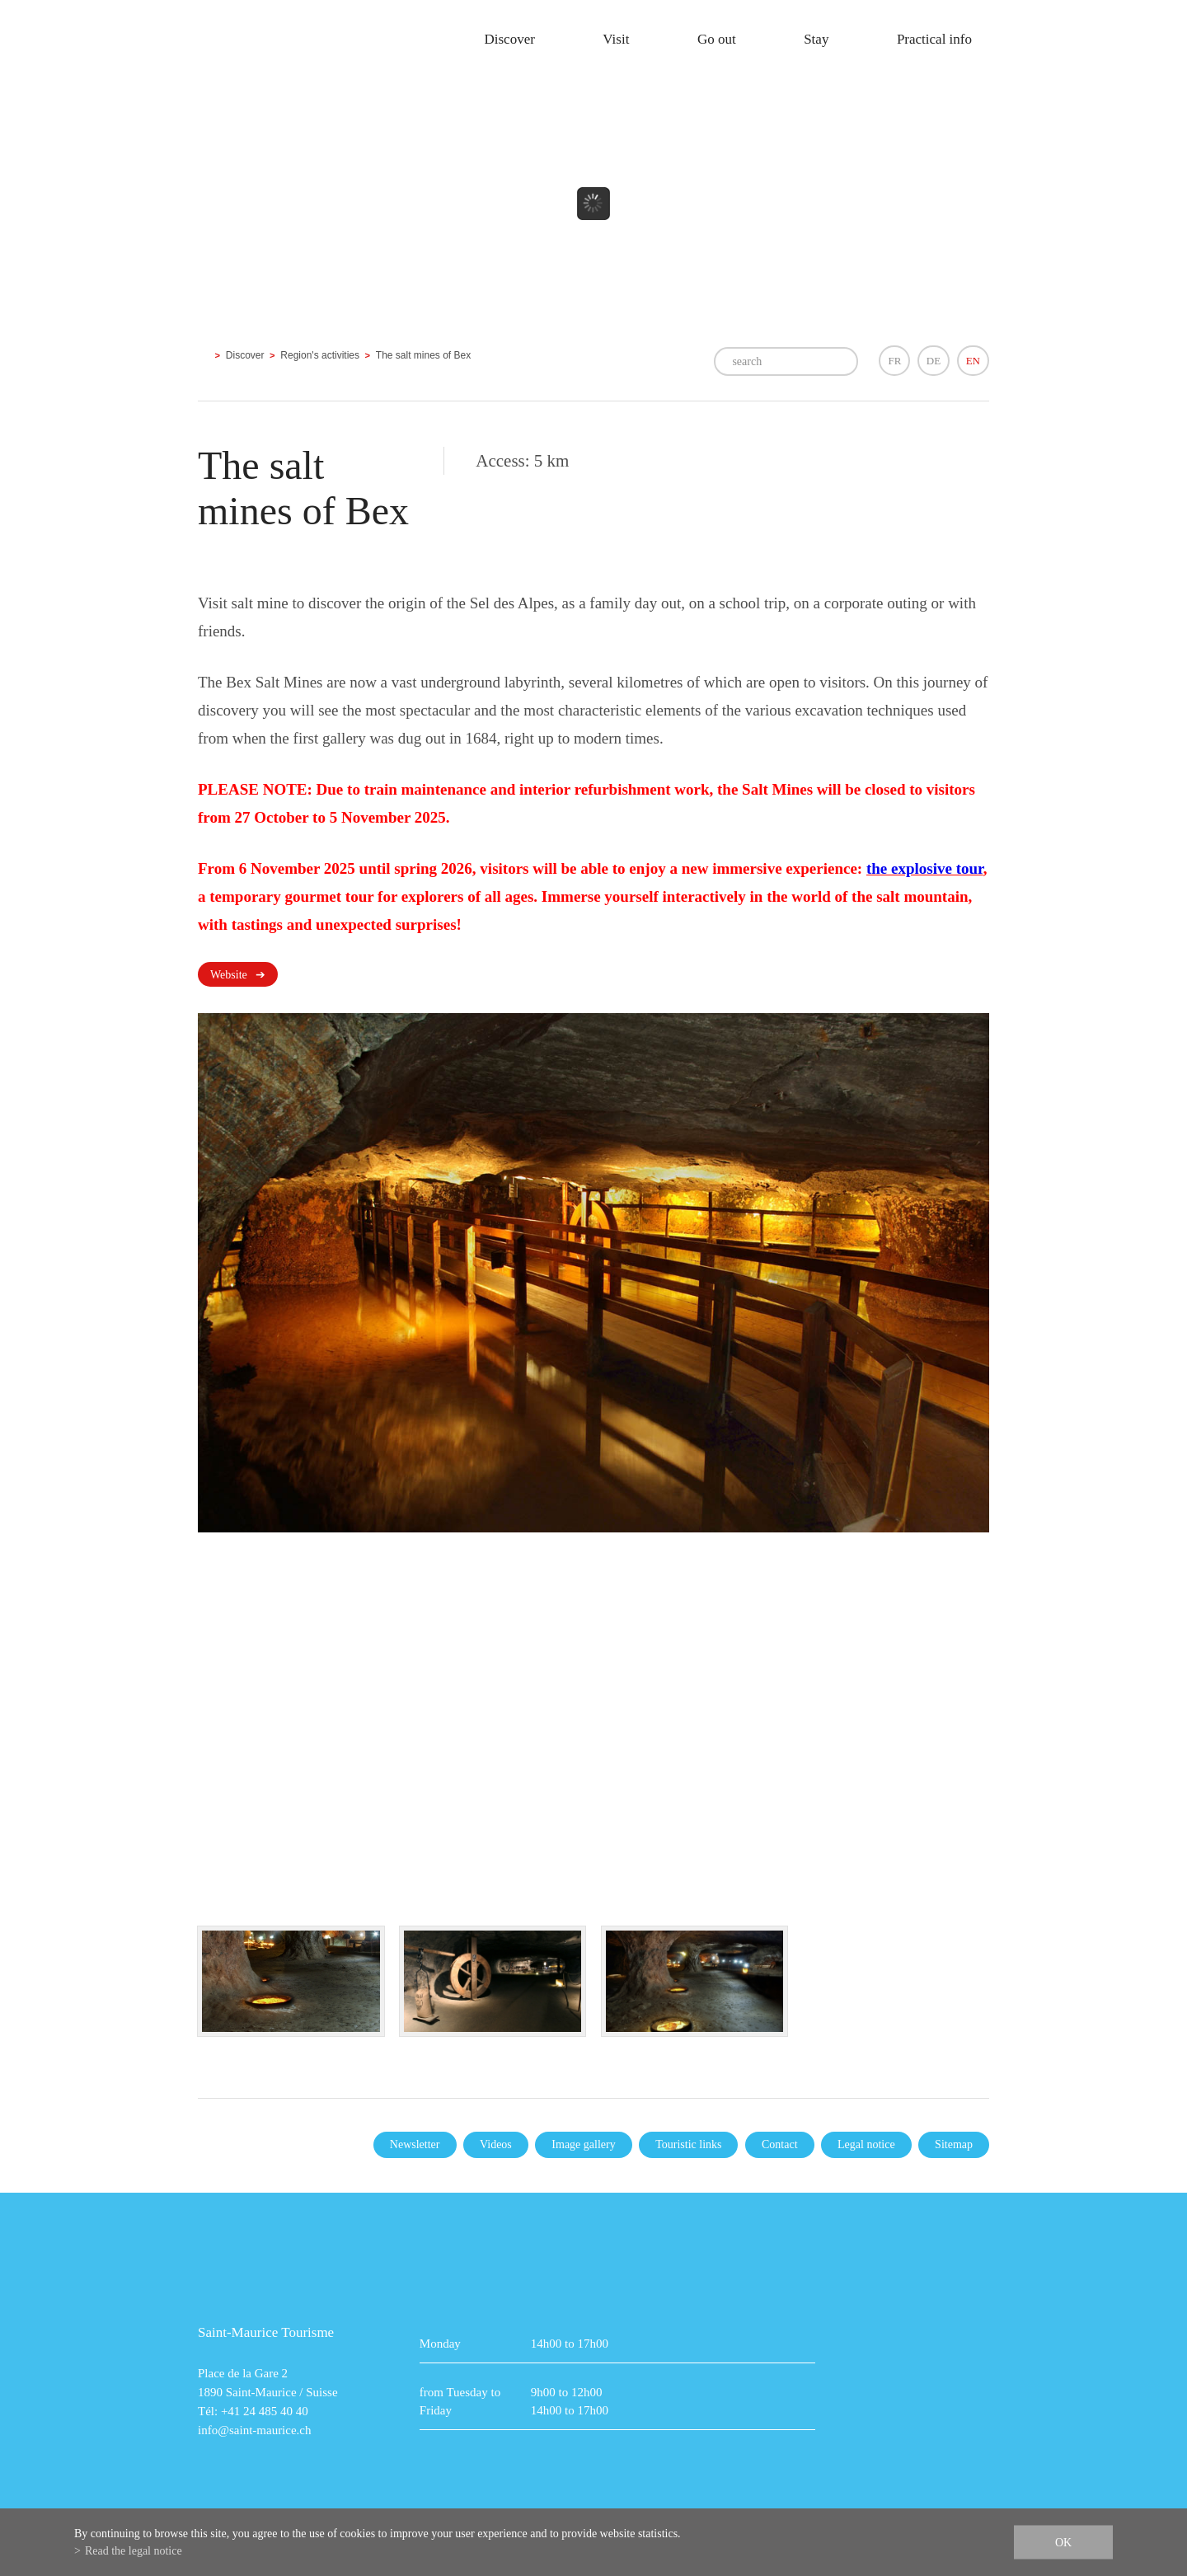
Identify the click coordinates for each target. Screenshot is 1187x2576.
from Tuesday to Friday (460, 2401)
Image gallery (583, 2144)
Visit (616, 39)
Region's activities (319, 355)
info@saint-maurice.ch (255, 2430)
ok (1063, 2542)
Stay (816, 39)
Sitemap (954, 2144)
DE (934, 360)
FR (894, 360)
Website (228, 975)
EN (973, 360)
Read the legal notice (133, 2551)
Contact (780, 2144)
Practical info (934, 39)
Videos (496, 2144)
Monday (440, 2343)
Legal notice (866, 2144)
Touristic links (688, 2144)
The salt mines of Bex (423, 355)
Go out (716, 39)
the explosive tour (924, 868)
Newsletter (415, 2144)
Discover (509, 39)
